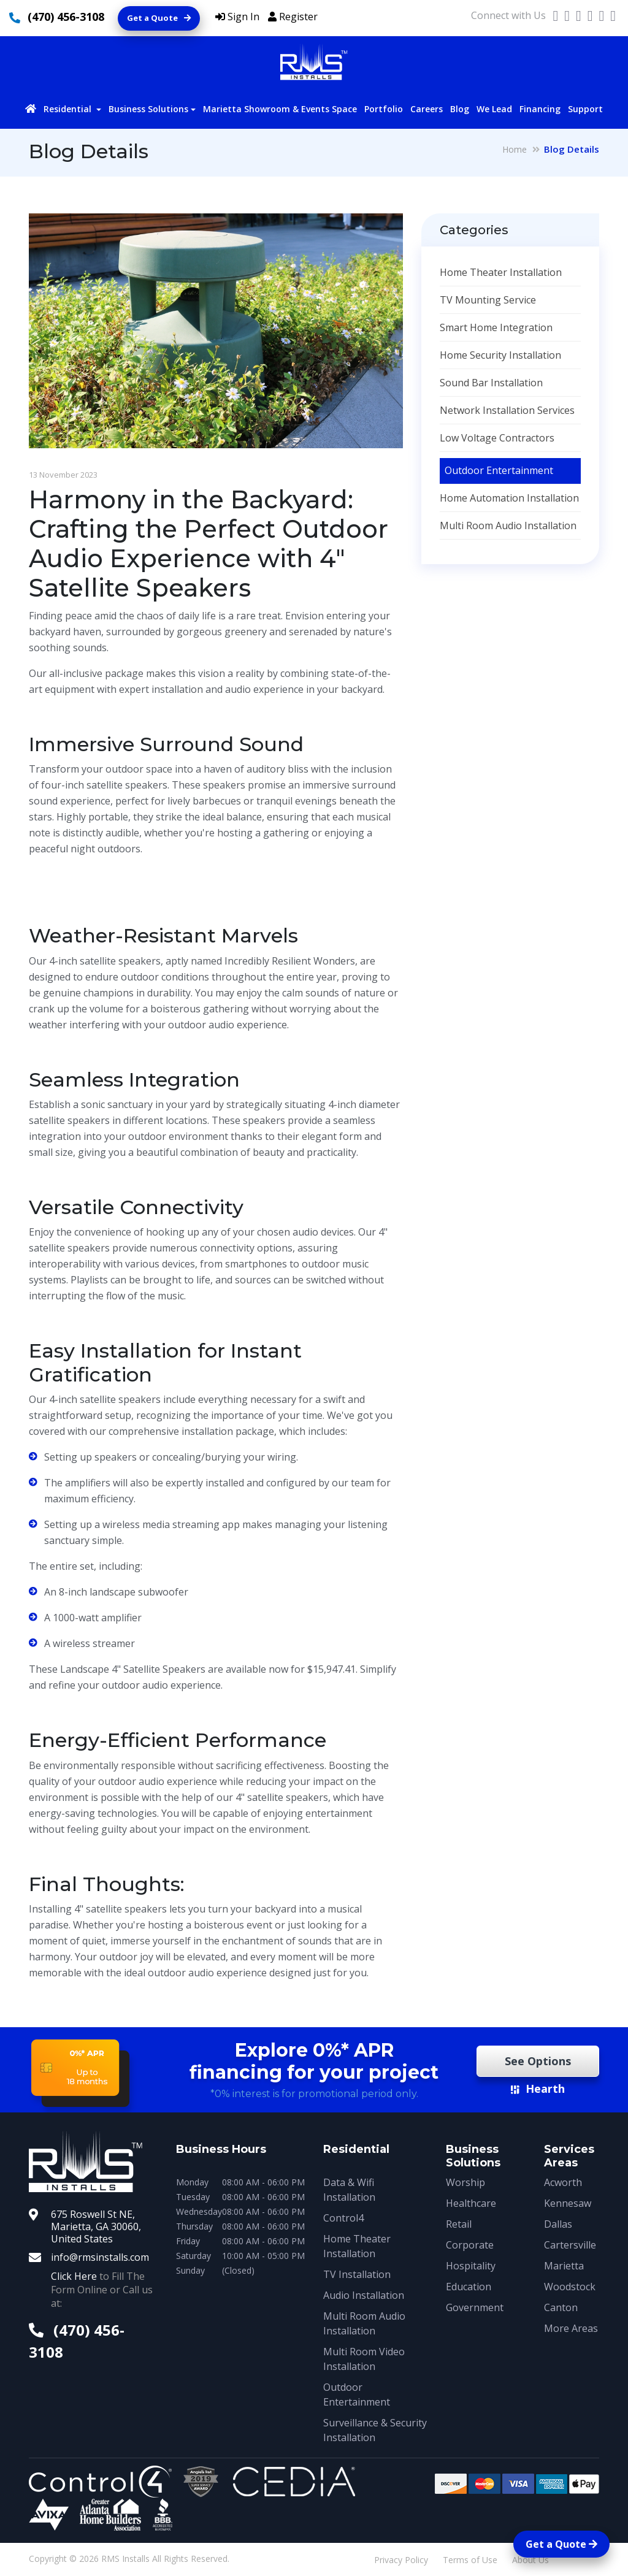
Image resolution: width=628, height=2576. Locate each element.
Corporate (470, 2245)
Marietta (564, 2265)
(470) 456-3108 (66, 16)
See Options (538, 2061)
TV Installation (357, 2274)
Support (585, 109)
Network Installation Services (507, 410)
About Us (530, 2560)
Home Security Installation (500, 355)
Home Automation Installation (509, 498)
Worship (465, 2182)
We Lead (494, 109)
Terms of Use (470, 2560)
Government (475, 2307)
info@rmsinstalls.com (100, 2257)
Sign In (237, 16)
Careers (426, 109)
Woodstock (569, 2286)
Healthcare (471, 2203)
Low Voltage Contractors (497, 438)
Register (293, 16)
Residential (69, 109)
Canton (561, 2307)
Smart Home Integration (496, 327)
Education (468, 2286)
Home (514, 149)
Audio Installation (363, 2295)
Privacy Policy (401, 2560)
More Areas (571, 2328)
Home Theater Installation (501, 272)
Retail (459, 2224)
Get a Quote (159, 17)
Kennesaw (567, 2203)
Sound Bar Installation (491, 382)
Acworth (563, 2182)
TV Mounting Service (488, 300)
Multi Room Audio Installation (508, 525)
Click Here (74, 2276)
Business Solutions (148, 109)
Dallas (558, 2224)
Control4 (343, 2218)
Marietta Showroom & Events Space (280, 109)
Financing (540, 109)
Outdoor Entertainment (499, 470)
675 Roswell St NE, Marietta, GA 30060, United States (96, 2226)
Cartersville (570, 2245)
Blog (459, 109)
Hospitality (471, 2265)
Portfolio (383, 109)
